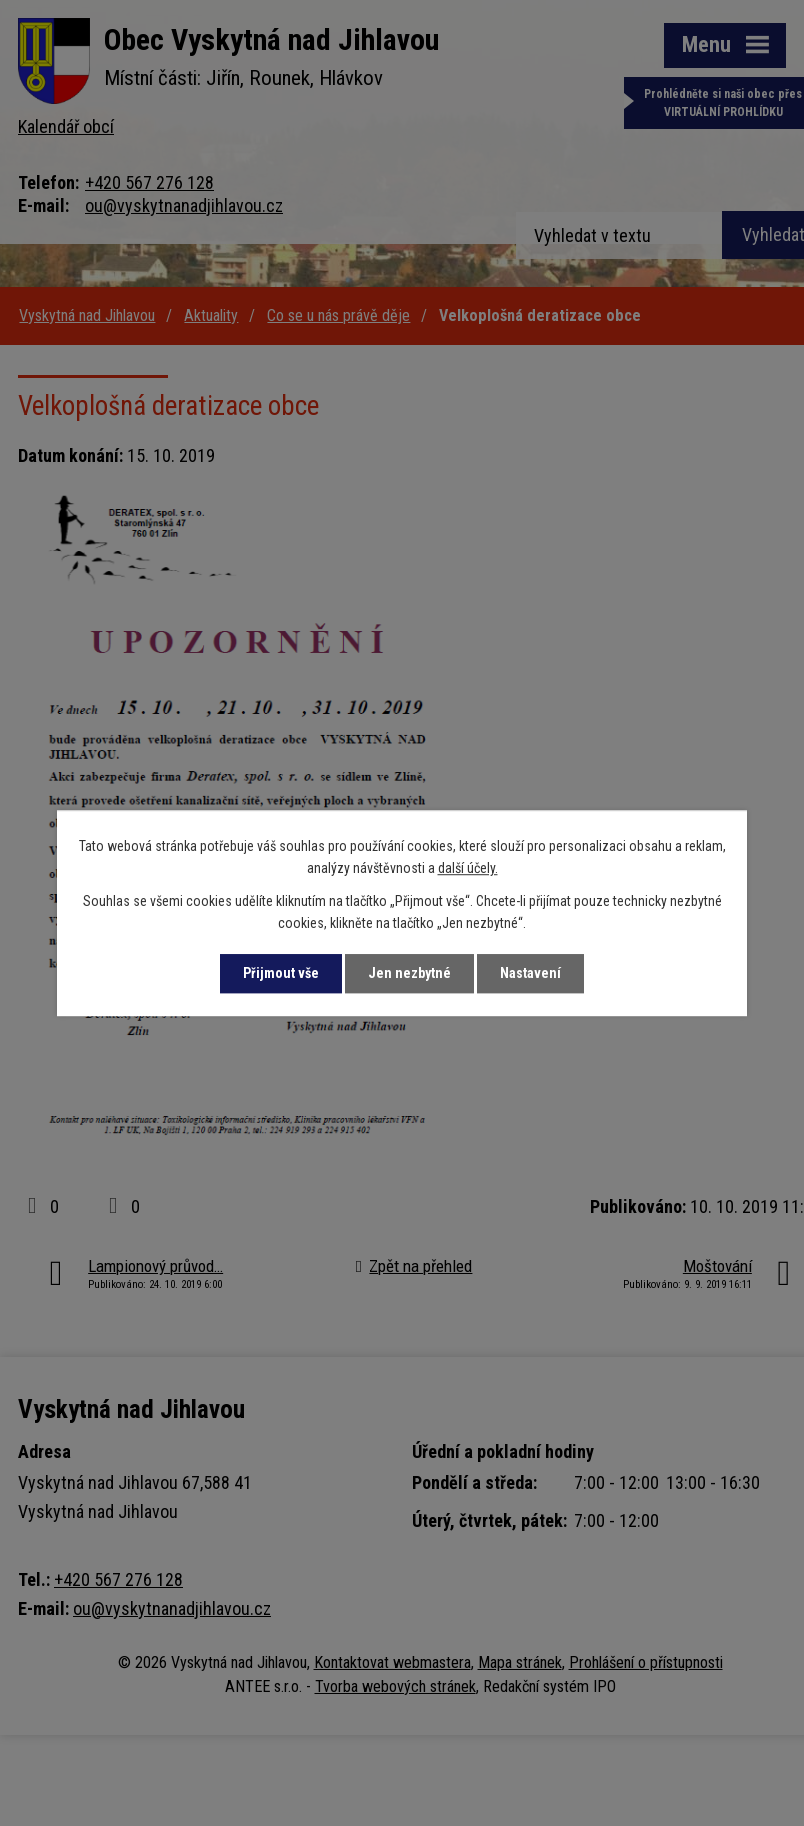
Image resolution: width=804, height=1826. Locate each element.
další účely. (468, 869)
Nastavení (530, 973)
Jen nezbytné (409, 973)
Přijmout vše (281, 973)
